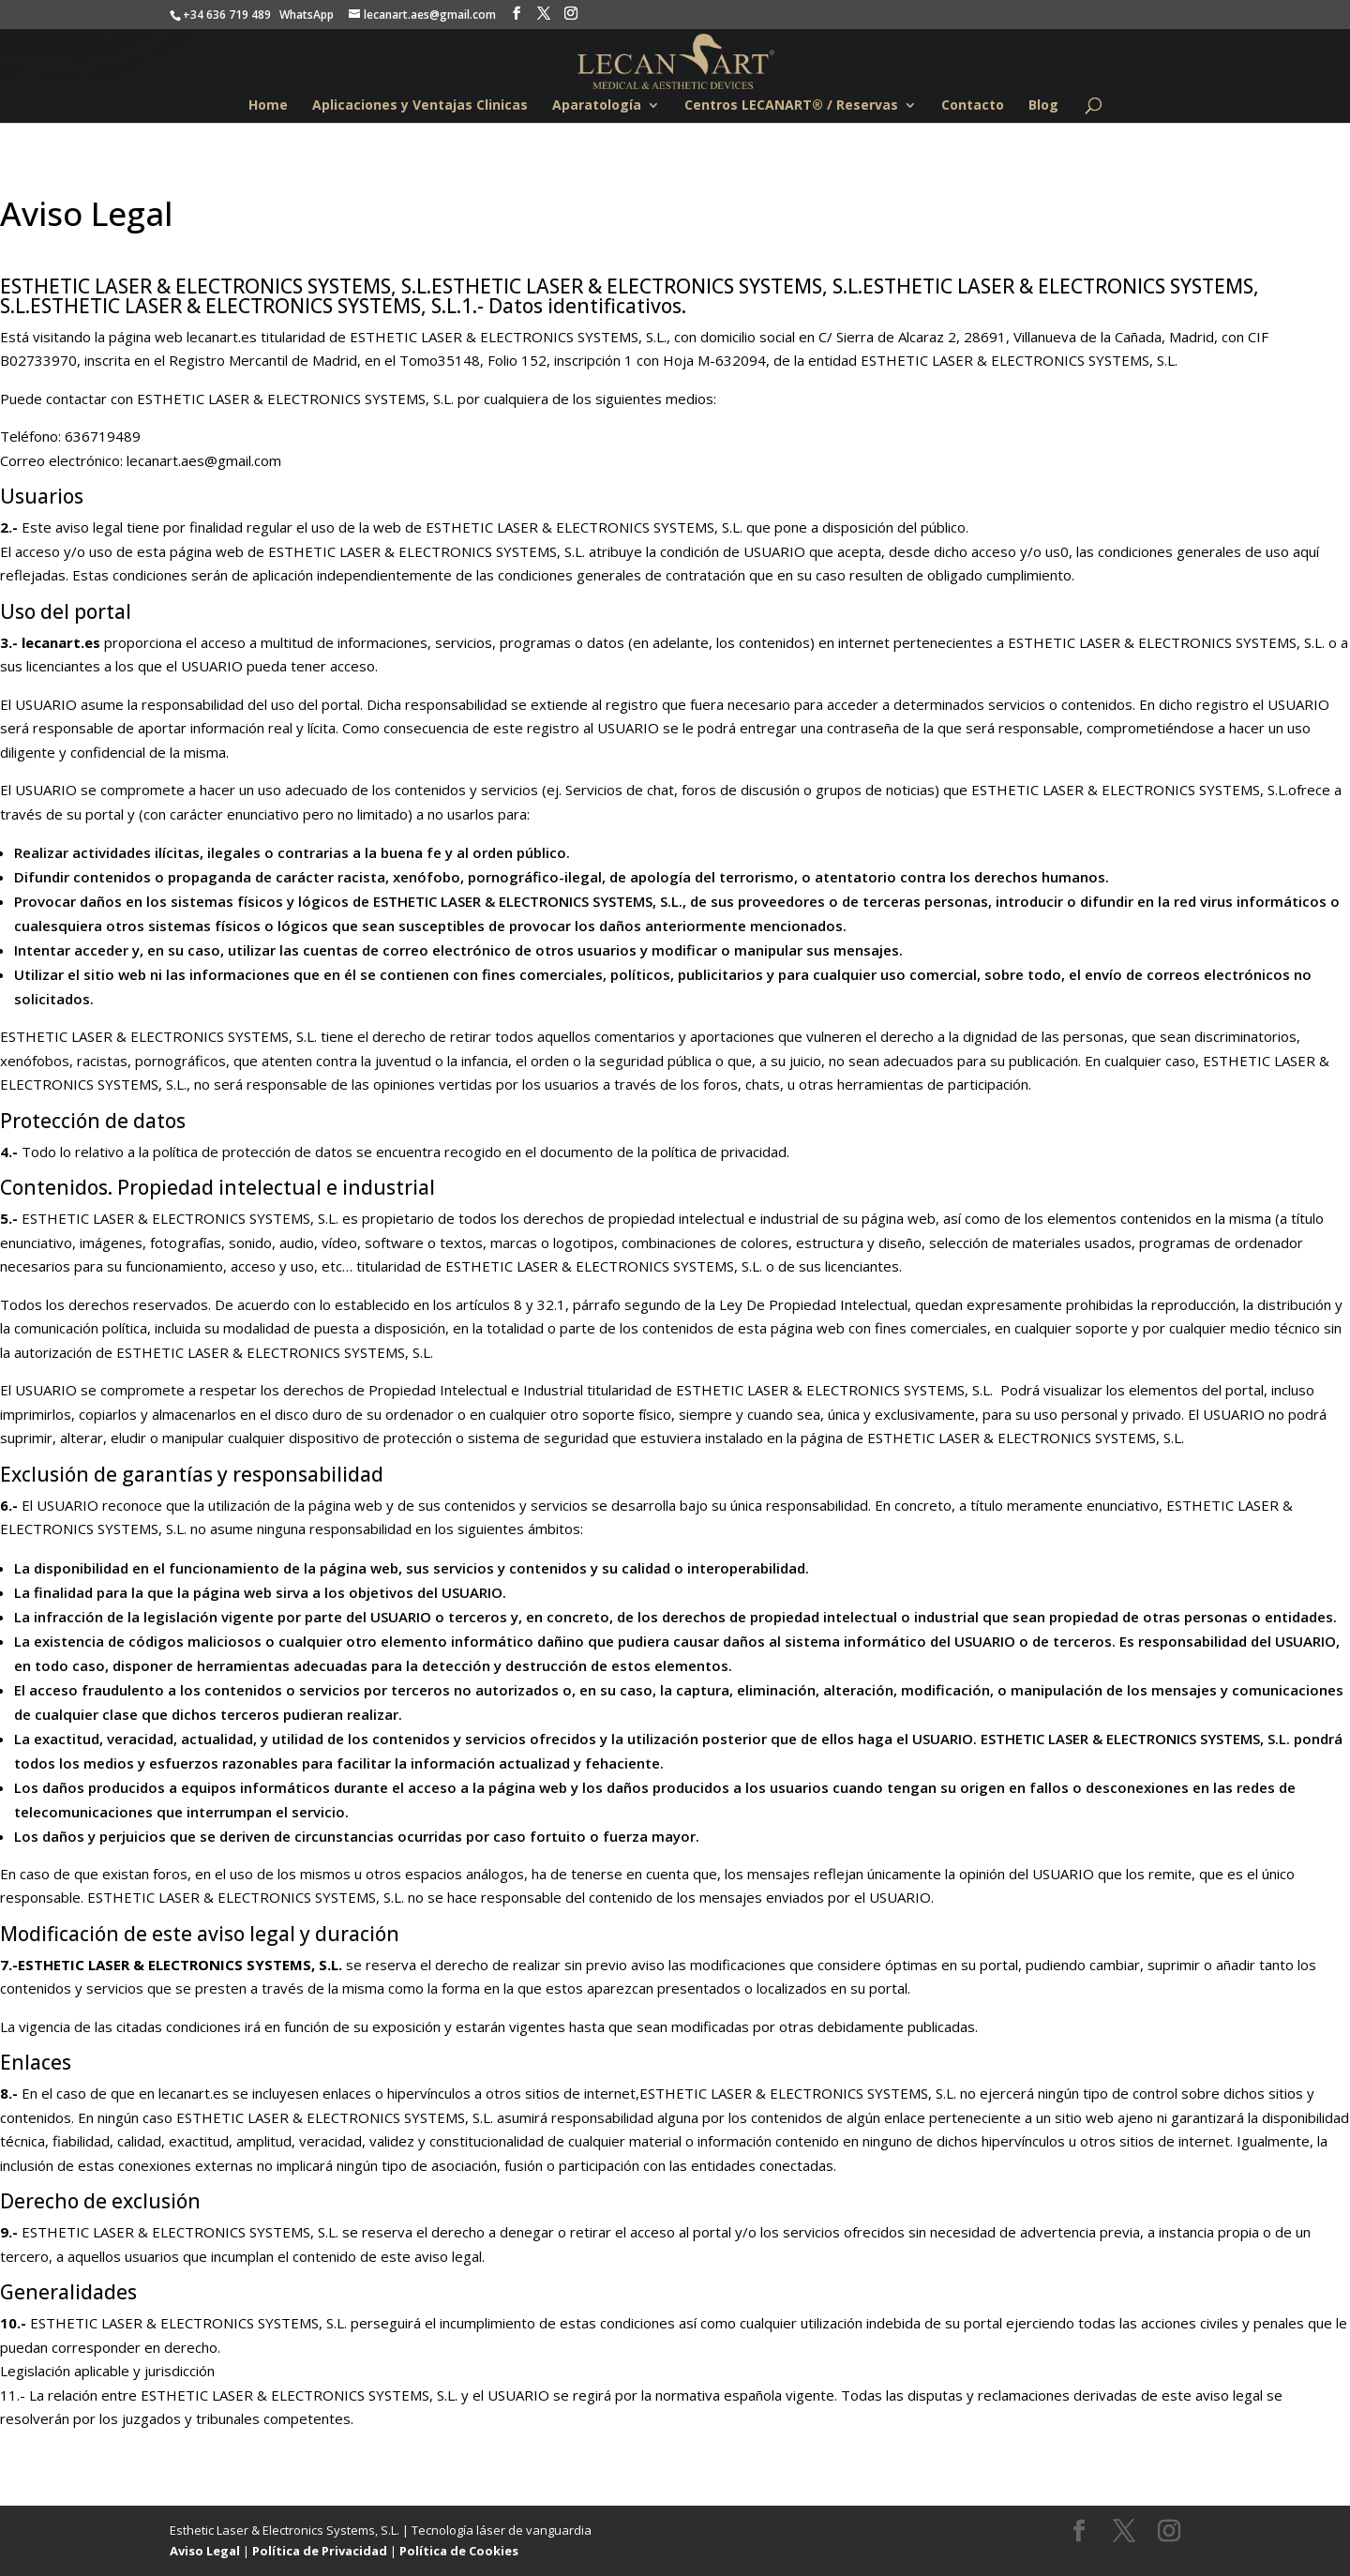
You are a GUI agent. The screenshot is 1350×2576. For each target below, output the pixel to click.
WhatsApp (306, 15)
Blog (1043, 105)
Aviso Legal (205, 2550)
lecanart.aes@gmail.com (204, 460)
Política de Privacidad (319, 2550)
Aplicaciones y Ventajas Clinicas (420, 105)
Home (268, 105)
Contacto (972, 105)
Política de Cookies (458, 2550)
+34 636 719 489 (227, 15)
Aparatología (596, 105)
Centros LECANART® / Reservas (791, 105)
